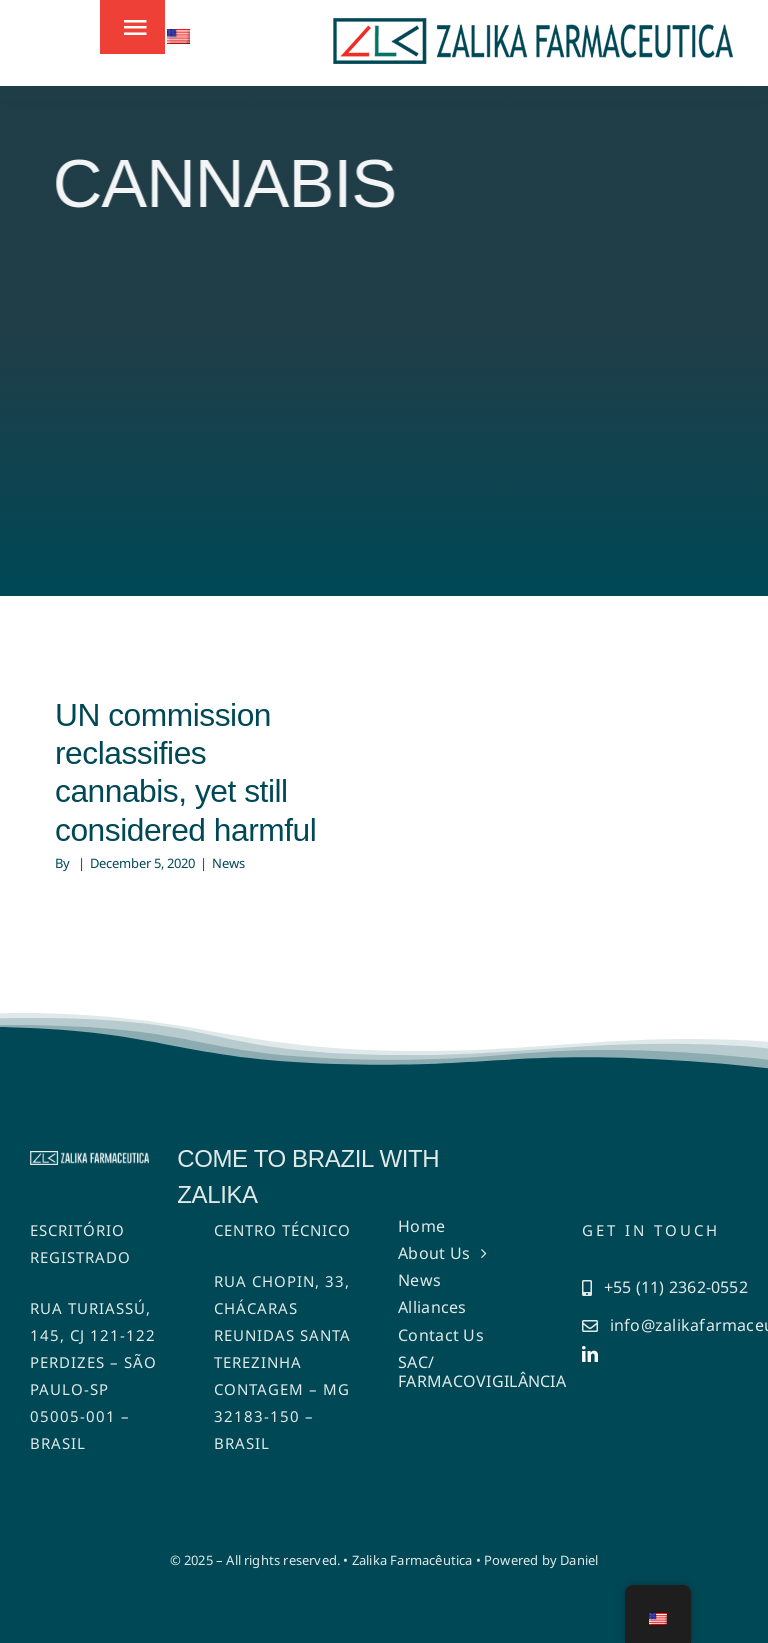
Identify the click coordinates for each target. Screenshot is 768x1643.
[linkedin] (590, 1354)
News (228, 863)
